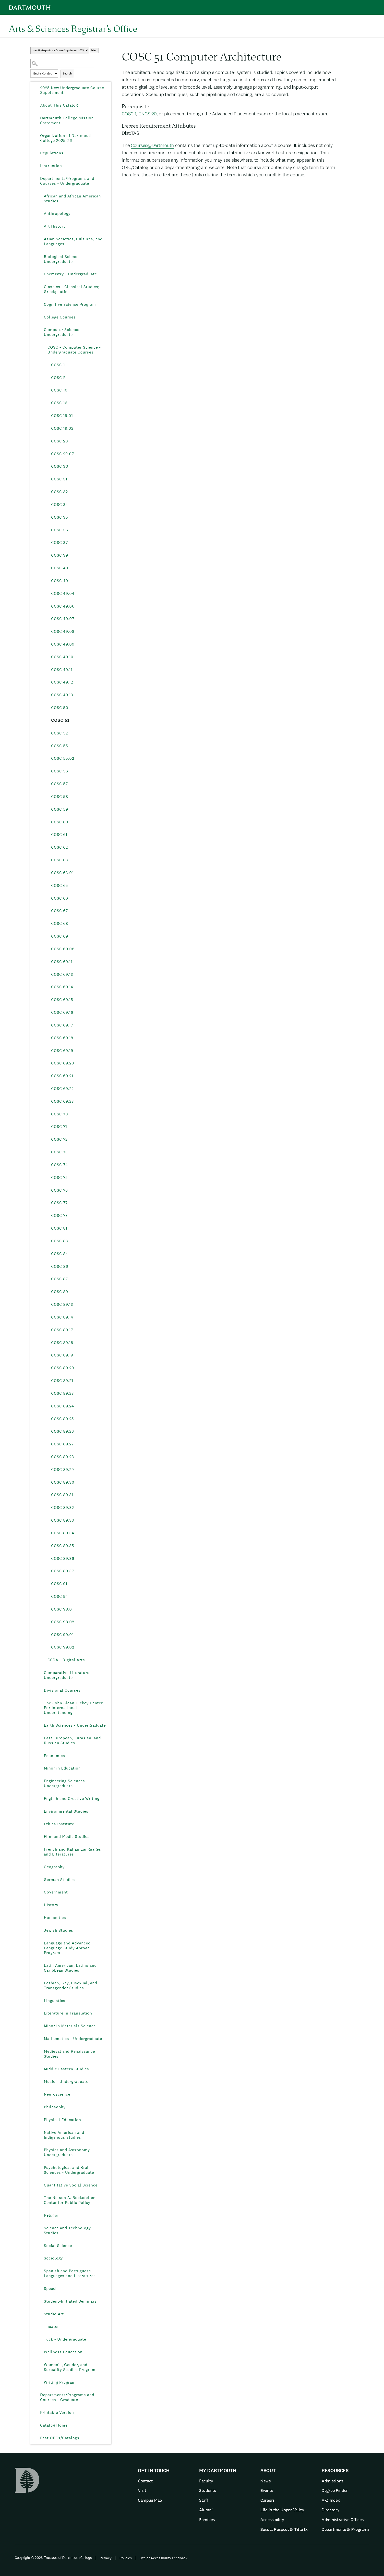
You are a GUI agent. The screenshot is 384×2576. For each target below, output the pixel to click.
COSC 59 (59, 809)
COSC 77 (59, 1202)
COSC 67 (59, 910)
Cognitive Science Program (70, 304)
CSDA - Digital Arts (66, 1659)
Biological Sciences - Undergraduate (64, 259)
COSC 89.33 (62, 1520)
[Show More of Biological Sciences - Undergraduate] (40, 256)
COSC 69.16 (62, 1012)
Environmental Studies (66, 1811)
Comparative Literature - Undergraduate (68, 1675)
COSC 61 (59, 834)
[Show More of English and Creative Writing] (40, 1798)
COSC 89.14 (62, 1317)
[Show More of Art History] (40, 226)
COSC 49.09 (62, 644)
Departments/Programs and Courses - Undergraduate (67, 181)
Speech (51, 2288)
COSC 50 (59, 707)
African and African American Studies (72, 199)
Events (266, 2490)
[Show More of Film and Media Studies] (40, 1836)
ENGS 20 (147, 113)
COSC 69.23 (62, 1101)
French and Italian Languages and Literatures (72, 1852)
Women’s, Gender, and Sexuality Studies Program (70, 2367)
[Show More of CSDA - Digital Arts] (43, 1660)
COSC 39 (59, 555)
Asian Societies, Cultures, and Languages (73, 241)
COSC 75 (59, 1177)
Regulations (51, 153)
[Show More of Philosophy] (40, 2107)
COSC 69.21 (62, 1075)
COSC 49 (59, 580)
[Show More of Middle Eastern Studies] (40, 2069)
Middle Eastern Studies (66, 2069)
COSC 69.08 (62, 949)
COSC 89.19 (62, 1355)
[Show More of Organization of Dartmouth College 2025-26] (36, 135)
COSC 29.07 (62, 453)
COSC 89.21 (62, 1380)
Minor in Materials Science (70, 2025)
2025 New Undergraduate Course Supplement (72, 90)
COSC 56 (59, 771)
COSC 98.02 (62, 1621)
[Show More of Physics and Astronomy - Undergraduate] (40, 2150)
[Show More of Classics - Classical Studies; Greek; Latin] (40, 286)
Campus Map (150, 2500)
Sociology (53, 2258)
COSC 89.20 (62, 1367)
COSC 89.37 (62, 1571)
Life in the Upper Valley (282, 2510)
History (51, 1904)
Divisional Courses (62, 1690)
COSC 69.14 (62, 986)
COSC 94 (59, 1596)
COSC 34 (59, 504)
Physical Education (62, 2119)
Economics (54, 1755)
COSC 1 (58, 364)
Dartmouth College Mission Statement (67, 120)
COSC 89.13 (62, 1304)
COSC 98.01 (62, 1609)
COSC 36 (59, 530)
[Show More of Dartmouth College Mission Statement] (36, 118)
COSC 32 (59, 491)
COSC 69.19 (62, 1050)
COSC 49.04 (62, 593)
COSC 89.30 (62, 1482)
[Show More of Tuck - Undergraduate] (40, 2339)
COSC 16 (59, 402)
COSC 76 (59, 1190)
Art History (55, 226)
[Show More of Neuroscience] (40, 2094)
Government (56, 1892)
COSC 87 (59, 1279)
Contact (145, 2481)
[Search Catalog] (62, 63)
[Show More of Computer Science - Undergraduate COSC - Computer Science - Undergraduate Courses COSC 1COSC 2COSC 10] (40, 329)
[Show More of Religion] (40, 2215)
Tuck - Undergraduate (65, 2339)
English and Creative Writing (71, 1798)
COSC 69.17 (62, 1025)
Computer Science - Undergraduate (63, 332)
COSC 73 (59, 1152)
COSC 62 (59, 847)
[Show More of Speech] (40, 2288)
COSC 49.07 (62, 618)
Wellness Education (63, 2352)
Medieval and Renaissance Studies (69, 2054)
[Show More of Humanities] (40, 1917)
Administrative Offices (342, 2519)
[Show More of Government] (40, 1892)
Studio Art (54, 2314)
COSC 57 (59, 783)
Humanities (55, 1917)
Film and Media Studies (67, 1836)
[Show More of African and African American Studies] (40, 196)
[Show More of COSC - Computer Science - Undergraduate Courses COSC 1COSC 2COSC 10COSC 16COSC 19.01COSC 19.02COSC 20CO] (43, 347)
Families (207, 2519)
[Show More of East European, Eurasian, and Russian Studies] (40, 1738)
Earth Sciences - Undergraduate (75, 1725)
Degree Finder (335, 2490)
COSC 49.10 (62, 656)
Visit (142, 2490)
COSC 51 (60, 720)
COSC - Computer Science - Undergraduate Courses (74, 350)
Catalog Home (54, 2425)
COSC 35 (59, 517)
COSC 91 (59, 1583)
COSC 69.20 (62, 1063)
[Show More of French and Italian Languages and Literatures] (40, 1849)
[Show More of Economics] (40, 1755)
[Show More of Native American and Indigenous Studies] (40, 2132)
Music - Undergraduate (66, 2081)
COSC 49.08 (62, 631)
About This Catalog (59, 105)
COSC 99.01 (62, 1634)
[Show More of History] (40, 1905)
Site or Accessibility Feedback (164, 2558)
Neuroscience (57, 2094)
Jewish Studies (58, 1930)
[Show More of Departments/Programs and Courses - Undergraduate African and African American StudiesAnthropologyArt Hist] (36, 178)
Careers (267, 2500)
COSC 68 (59, 923)
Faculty (206, 2481)
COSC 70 (59, 1114)
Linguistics (54, 2000)
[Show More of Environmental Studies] (40, 1811)
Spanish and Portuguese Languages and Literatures (70, 2273)
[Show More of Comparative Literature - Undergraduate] (40, 1672)
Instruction (51, 165)
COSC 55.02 (62, 758)
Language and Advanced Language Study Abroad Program (67, 1948)
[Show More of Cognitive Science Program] (40, 304)
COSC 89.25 (62, 1418)
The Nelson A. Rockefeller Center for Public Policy (69, 2200)
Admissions (332, 2481)
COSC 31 (59, 479)
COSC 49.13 (62, 694)
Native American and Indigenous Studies (64, 2135)
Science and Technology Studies (67, 2230)
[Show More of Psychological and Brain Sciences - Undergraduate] (40, 2167)
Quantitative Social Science (70, 2185)
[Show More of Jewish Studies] (40, 1930)
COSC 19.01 (62, 415)
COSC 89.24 (62, 1406)
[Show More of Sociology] (40, 2258)
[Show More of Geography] (40, 1867)
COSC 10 (59, 390)
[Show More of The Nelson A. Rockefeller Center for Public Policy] (40, 2197)
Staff (203, 2500)
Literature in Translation (68, 2013)
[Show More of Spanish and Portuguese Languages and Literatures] (40, 2271)
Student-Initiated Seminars (70, 2301)
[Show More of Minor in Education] (40, 1768)
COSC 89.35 (62, 1545)
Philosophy (55, 2107)
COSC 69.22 (62, 1088)
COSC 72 (59, 1139)
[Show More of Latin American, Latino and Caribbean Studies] (40, 1965)
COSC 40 (59, 568)
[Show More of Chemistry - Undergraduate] (40, 274)
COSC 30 (59, 466)
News (265, 2481)
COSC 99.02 (62, 1647)
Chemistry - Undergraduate (70, 274)
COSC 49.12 (62, 682)
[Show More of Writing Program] (40, 2382)
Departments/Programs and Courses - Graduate (67, 2397)
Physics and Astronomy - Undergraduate (68, 2152)
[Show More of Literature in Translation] (40, 2013)
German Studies (59, 1879)
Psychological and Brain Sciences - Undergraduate (69, 2170)
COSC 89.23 (62, 1393)
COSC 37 (59, 542)
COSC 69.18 (62, 1037)
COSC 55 (59, 745)
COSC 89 (59, 1291)
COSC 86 (59, 1266)
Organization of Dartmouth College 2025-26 (66, 138)
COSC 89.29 (62, 1469)
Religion (52, 2215)
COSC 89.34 (62, 1533)
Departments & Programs (345, 2529)
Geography (54, 1866)
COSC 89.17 (62, 1329)
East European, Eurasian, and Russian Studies (72, 1740)
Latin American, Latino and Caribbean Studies (70, 1968)
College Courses (60, 317)
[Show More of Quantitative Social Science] (40, 2185)
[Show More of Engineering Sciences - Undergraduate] (40, 1781)
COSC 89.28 (62, 1456)
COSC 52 (59, 733)
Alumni (206, 2510)
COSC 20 (59, 441)
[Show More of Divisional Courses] (40, 1690)
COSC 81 (59, 1228)
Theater (51, 2326)
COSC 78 (59, 1215)
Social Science (58, 2245)
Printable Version (57, 2412)
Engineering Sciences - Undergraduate (66, 1783)
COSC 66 (59, 898)
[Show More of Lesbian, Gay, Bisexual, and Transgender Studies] (40, 1983)
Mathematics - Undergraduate (73, 2038)
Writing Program (60, 2382)
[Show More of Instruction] (36, 165)
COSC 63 (59, 860)
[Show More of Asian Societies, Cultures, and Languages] (40, 239)
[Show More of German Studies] (40, 1879)
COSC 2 (58, 377)
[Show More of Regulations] (36, 153)
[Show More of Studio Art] (40, 2314)
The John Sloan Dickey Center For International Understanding (73, 1707)
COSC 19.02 (62, 428)
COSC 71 (59, 1126)
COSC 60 (59, 822)
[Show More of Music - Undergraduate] (40, 2081)
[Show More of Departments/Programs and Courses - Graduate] (36, 2395)
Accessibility (272, 2519)
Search (67, 73)
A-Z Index (331, 2500)
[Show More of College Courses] (40, 317)
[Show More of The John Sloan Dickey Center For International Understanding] (40, 1703)
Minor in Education (62, 1768)
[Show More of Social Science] (40, 2245)
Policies (126, 2558)
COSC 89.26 (62, 1431)
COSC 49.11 (61, 669)
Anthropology (57, 213)
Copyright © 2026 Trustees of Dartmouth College (53, 2557)
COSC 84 (59, 1253)
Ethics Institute (59, 1824)
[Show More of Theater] (40, 2326)
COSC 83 (59, 1241)
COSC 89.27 (62, 1444)
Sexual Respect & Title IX (284, 2529)
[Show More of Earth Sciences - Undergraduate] (40, 1725)
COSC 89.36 (62, 1558)
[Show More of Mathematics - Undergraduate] (40, 2038)
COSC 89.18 (62, 1342)
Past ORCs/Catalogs (59, 2438)
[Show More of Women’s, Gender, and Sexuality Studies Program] (40, 2364)
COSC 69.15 (62, 999)
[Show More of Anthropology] (40, 213)
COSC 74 (59, 1164)
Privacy (106, 2558)
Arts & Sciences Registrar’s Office (73, 28)
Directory (330, 2510)
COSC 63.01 (62, 872)
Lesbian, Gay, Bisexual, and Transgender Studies (70, 1985)
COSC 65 (59, 885)
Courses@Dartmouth (152, 145)
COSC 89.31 (62, 1494)
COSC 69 (59, 936)
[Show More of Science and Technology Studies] (40, 2228)
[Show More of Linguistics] (40, 2000)
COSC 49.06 (62, 606)
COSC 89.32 (62, 1507)
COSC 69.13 (62, 974)
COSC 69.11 (61, 961)
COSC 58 (59, 796)
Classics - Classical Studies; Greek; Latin (71, 289)
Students (207, 2490)
